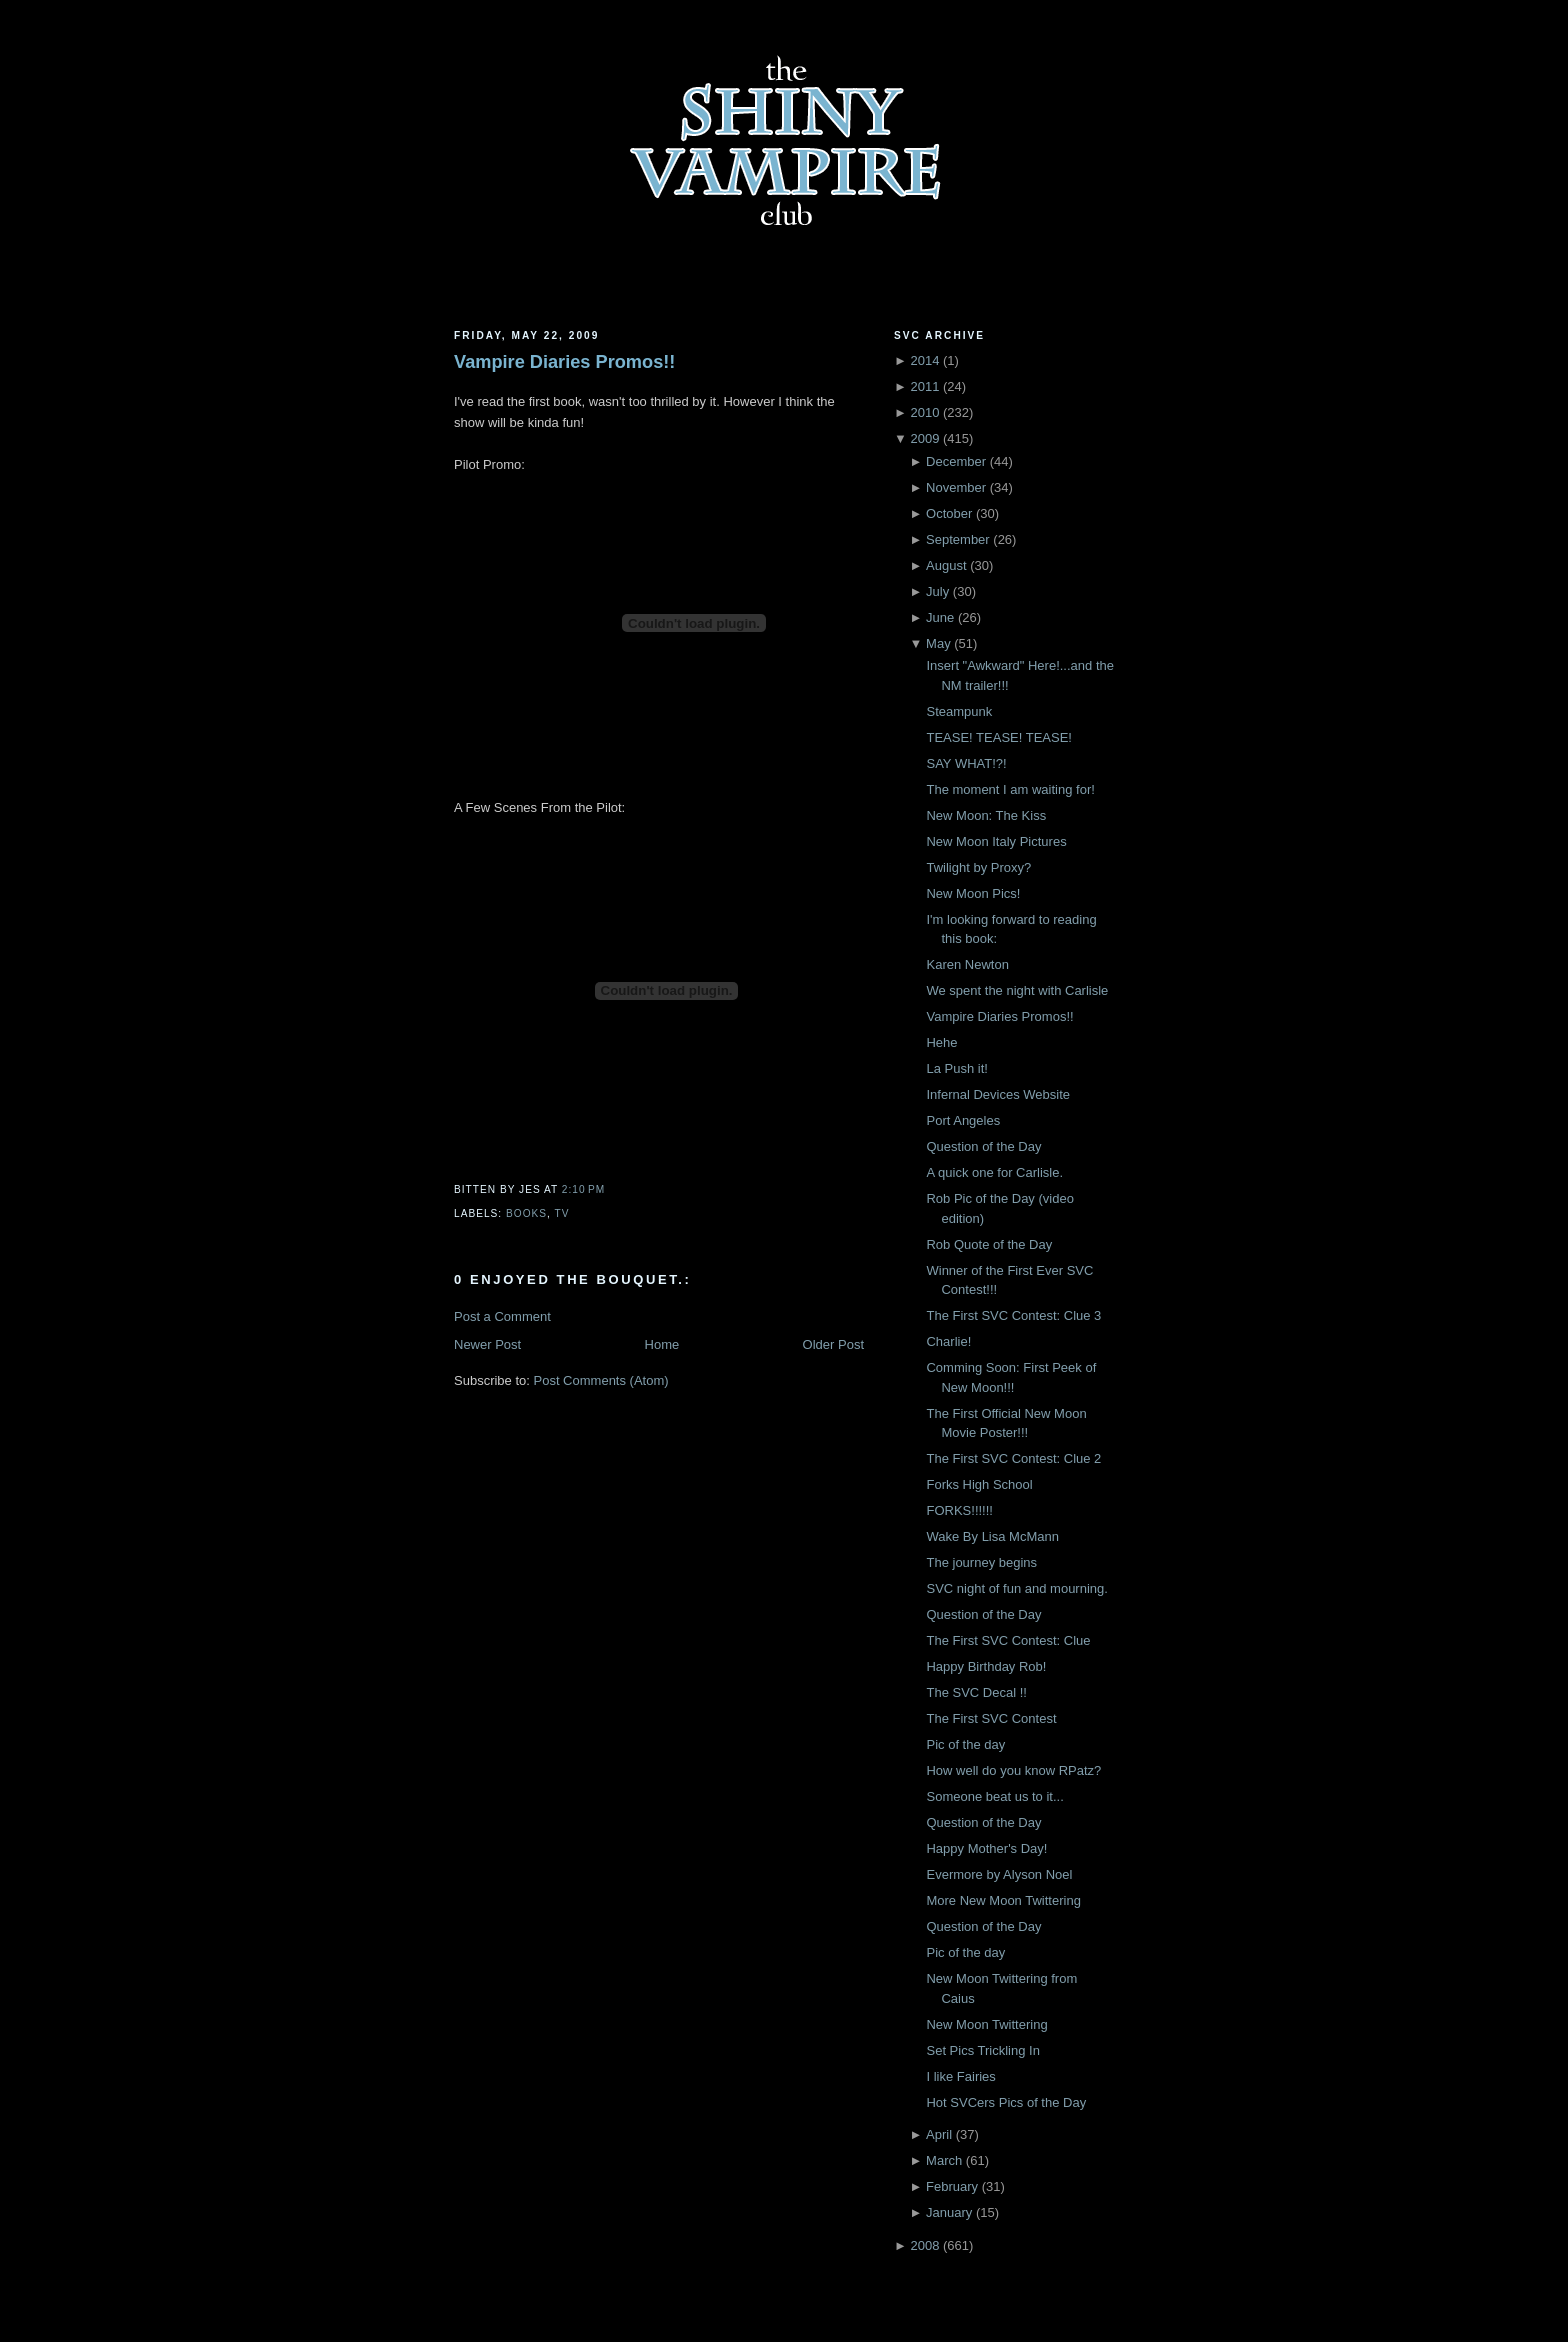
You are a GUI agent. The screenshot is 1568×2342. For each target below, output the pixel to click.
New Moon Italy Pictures (996, 841)
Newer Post (487, 1344)
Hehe (941, 1042)
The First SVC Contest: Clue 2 (1013, 1458)
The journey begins (981, 1562)
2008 (924, 2245)
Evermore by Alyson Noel (999, 1874)
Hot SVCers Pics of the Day (1006, 2102)
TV (562, 1213)
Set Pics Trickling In (982, 2050)
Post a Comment (502, 1316)
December (956, 461)
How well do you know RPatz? (1013, 1770)
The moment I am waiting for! (1010, 789)
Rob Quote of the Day (989, 1244)
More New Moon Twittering (1003, 1900)
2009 (924, 438)
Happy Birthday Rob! (986, 1666)
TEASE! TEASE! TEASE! (998, 737)
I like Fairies (960, 2076)
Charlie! (948, 1341)
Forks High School (979, 1484)
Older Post (833, 1344)
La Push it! (956, 1068)
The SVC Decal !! (976, 1692)
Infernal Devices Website (998, 1094)
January (949, 2212)
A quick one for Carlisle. (994, 1172)
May (938, 643)
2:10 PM (583, 1189)
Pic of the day (965, 1744)
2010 (924, 412)
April (939, 2134)
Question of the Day (983, 1146)
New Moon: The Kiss (986, 815)
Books (526, 1213)
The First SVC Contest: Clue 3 (1013, 1315)
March (944, 2160)
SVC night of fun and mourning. (1016, 1588)
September (958, 539)
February (952, 2186)
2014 (924, 360)
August (946, 565)
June (940, 617)
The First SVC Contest (991, 1718)
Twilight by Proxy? (978, 867)
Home (662, 1344)
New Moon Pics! (973, 893)
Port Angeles (963, 1120)
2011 (924, 386)
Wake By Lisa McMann (992, 1536)
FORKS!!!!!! (959, 1510)
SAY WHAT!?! (966, 763)
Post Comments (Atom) (601, 1380)
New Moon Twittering (986, 2024)
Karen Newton (967, 964)
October (949, 513)
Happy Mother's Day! (986, 1848)
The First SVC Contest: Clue (1008, 1640)
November (956, 487)
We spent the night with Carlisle (1017, 990)
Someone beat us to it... (994, 1796)
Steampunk (959, 711)
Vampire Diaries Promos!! (564, 362)
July (937, 591)
